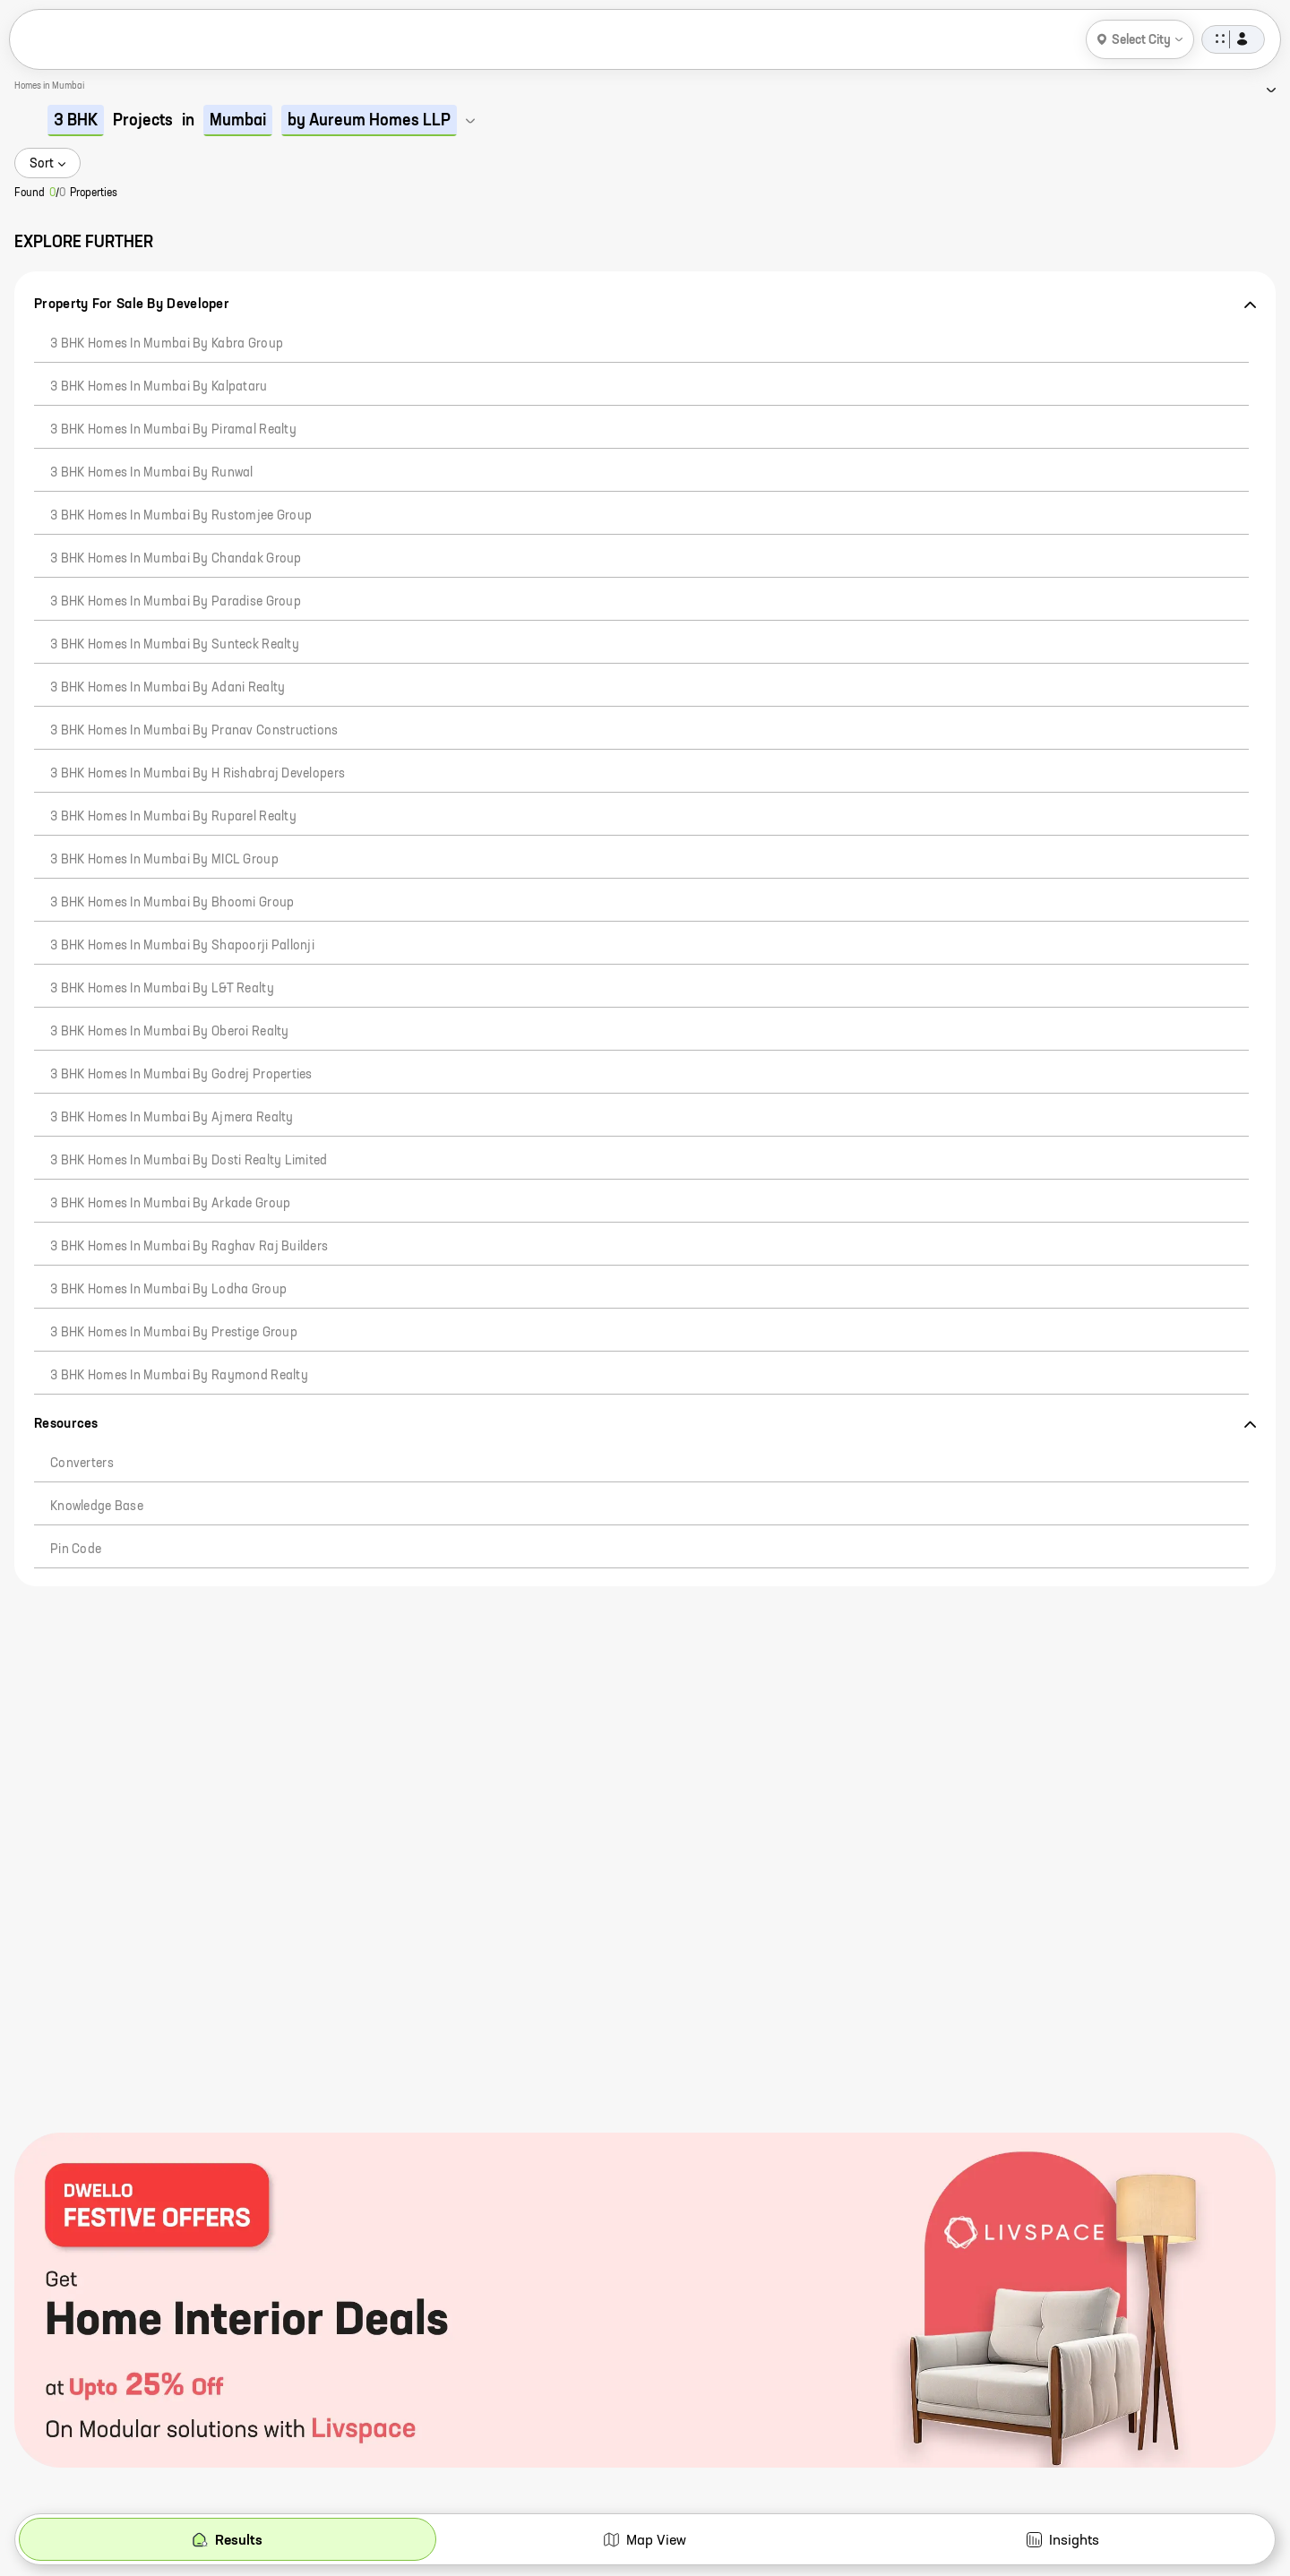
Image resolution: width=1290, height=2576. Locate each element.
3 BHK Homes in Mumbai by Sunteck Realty (174, 645)
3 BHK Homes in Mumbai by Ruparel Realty (173, 817)
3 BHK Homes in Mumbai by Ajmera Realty (172, 1118)
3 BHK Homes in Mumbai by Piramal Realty (173, 430)
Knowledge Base (96, 1506)
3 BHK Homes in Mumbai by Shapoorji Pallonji (182, 946)
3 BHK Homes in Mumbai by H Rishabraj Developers (197, 774)
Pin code (75, 1549)
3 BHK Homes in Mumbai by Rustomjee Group (181, 516)
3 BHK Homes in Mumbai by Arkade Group (170, 1204)
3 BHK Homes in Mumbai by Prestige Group (173, 1333)
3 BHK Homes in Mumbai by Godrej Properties (181, 1075)
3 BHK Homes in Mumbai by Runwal (152, 473)
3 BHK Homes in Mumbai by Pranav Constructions (194, 731)
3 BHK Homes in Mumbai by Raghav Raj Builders (189, 1247)
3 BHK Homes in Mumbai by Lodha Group (168, 1290)
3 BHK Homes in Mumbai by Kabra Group (166, 344)
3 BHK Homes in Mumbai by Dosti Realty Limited (189, 1161)
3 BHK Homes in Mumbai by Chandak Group (176, 559)
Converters (82, 1463)
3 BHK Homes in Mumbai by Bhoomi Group (172, 903)
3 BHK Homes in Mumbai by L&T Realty (162, 989)
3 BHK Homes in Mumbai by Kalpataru (159, 387)
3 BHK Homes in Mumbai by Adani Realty (167, 688)
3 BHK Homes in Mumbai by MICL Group (164, 860)
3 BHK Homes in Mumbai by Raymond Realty (179, 1376)
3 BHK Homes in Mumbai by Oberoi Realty (169, 1032)
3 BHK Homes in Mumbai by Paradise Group (175, 602)
